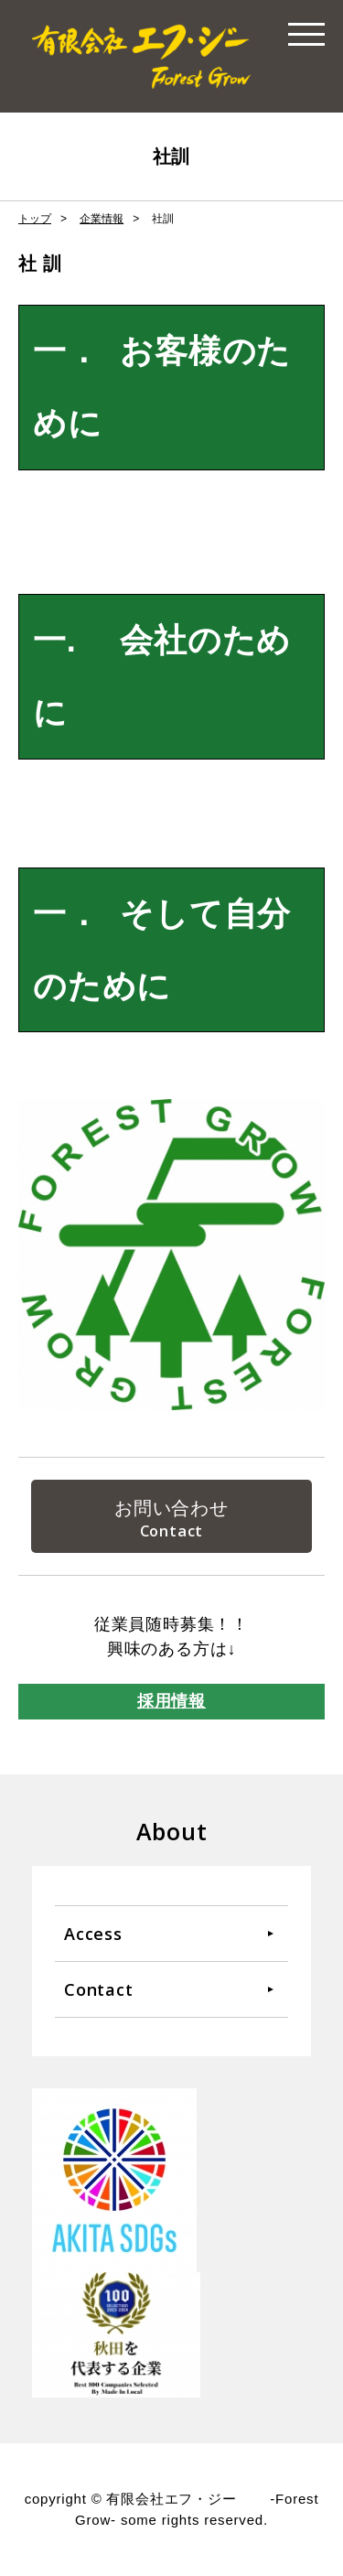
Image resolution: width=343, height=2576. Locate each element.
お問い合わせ (171, 1508)
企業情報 (101, 218)
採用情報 (171, 1701)
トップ (34, 218)
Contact (99, 1989)
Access (93, 1934)
